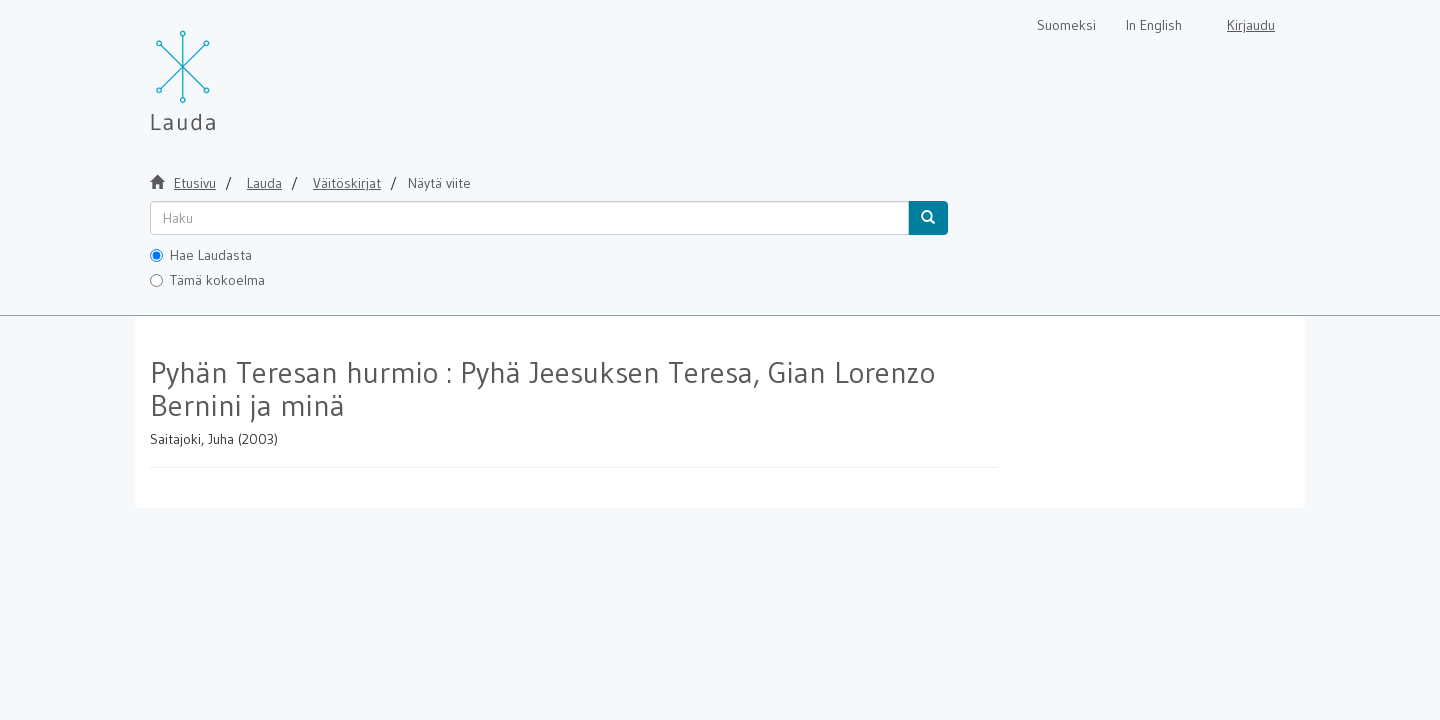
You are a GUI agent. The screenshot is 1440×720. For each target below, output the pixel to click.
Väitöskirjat (347, 183)
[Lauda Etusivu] (225, 70)
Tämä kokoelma (207, 280)
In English (1154, 25)
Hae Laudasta (201, 255)
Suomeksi (1066, 25)
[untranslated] (529, 218)
